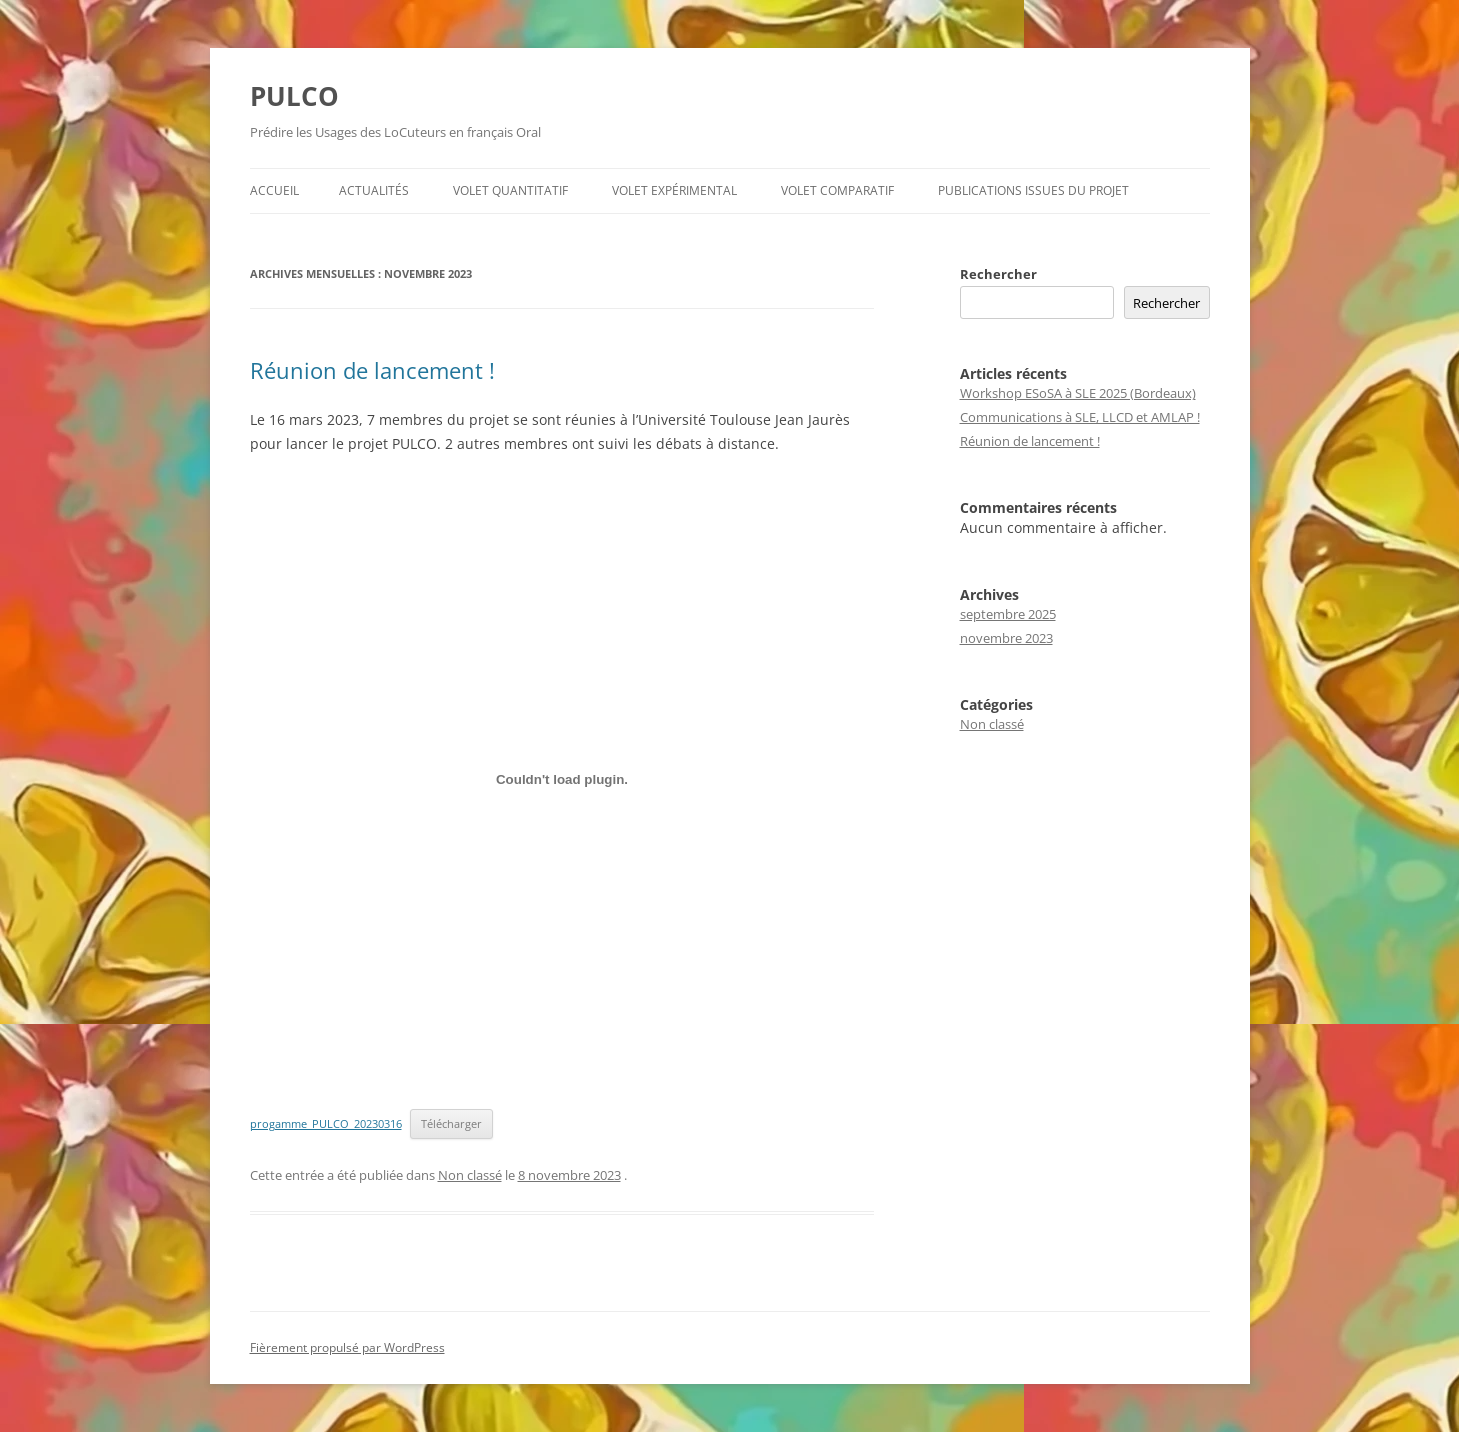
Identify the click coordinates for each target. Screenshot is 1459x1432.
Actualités (374, 190)
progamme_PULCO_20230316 (326, 1123)
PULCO (294, 96)
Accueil (274, 190)
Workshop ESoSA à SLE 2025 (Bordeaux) (1078, 393)
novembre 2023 (1006, 638)
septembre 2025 (1008, 614)
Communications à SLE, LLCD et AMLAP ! (1080, 417)
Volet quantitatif (510, 190)
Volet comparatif (837, 190)
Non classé (470, 1175)
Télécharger (451, 1123)
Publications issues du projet (1033, 190)
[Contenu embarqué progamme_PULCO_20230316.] (562, 780)
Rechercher (998, 274)
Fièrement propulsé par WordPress (347, 1347)
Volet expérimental (674, 190)
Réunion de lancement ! (372, 370)
